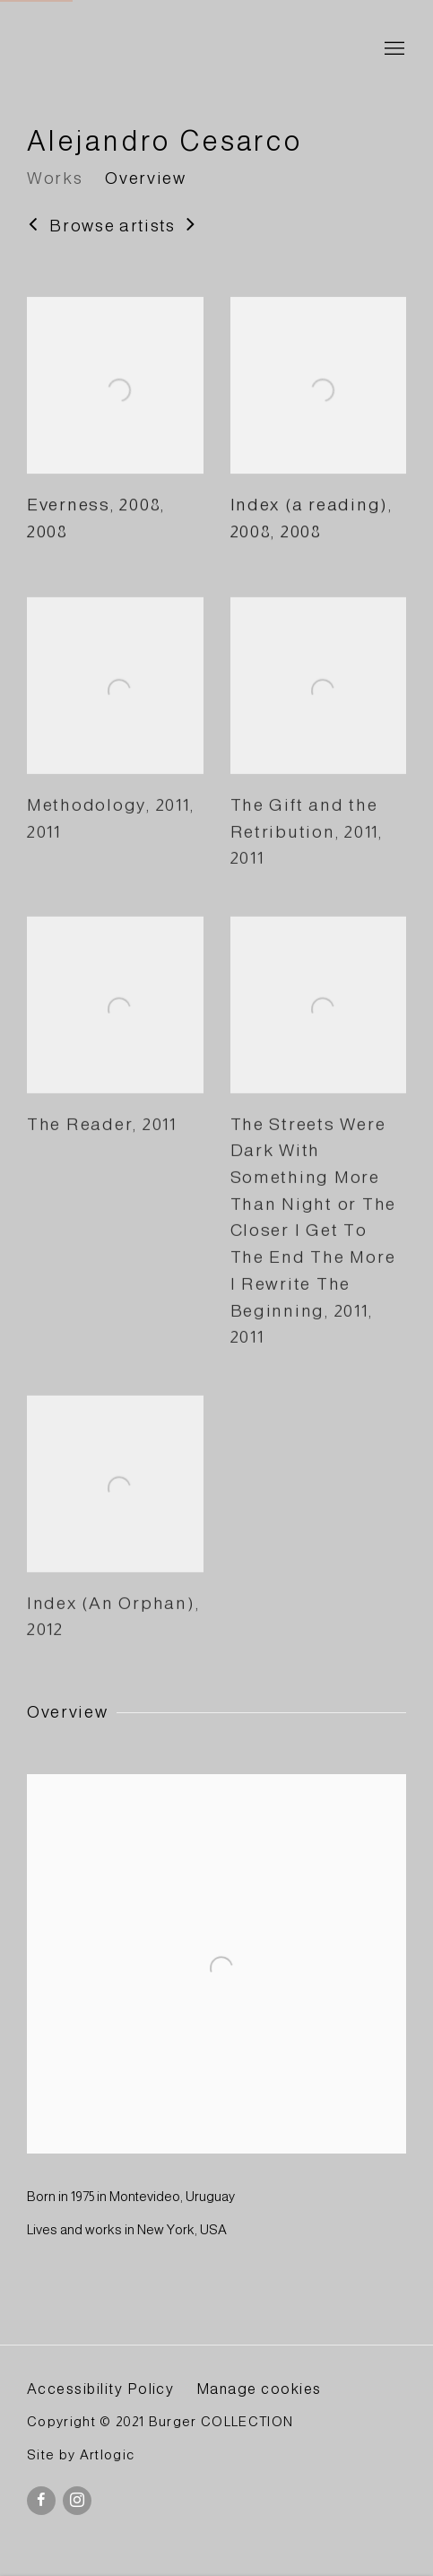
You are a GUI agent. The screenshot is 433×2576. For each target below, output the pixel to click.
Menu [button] (392, 49)
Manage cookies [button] (259, 2388)
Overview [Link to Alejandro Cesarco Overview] (145, 178)
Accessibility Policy (100, 2388)
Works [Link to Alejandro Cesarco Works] (54, 178)
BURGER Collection (188, 50)
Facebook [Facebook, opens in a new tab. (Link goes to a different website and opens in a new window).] (41, 2500)
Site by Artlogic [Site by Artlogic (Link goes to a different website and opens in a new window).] (80, 2455)
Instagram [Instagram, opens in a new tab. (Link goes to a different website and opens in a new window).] (77, 2500)
